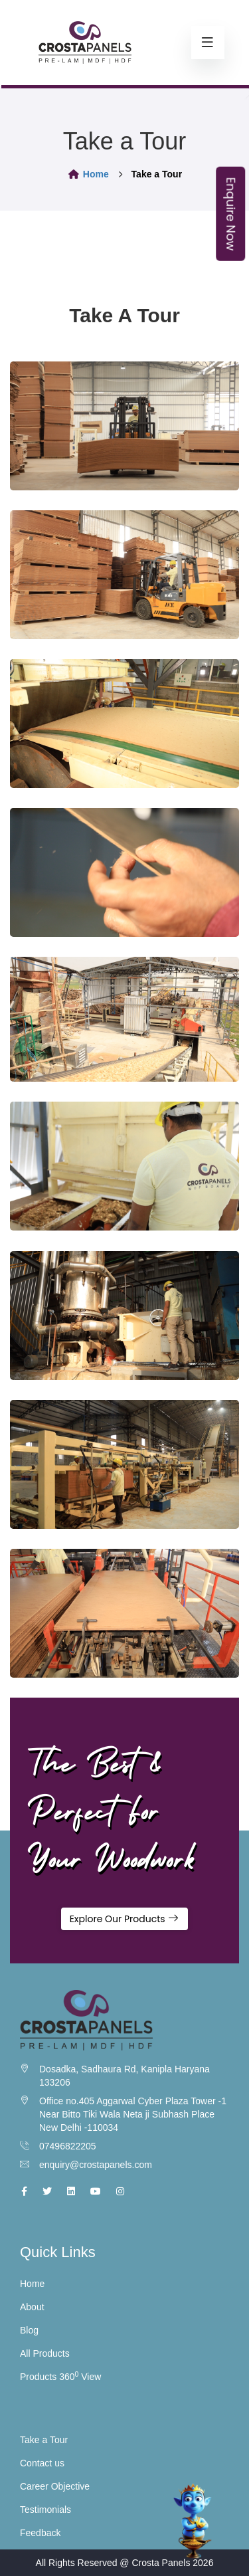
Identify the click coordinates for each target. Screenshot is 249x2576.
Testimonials (45, 2509)
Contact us (42, 2463)
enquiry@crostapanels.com (95, 2164)
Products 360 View (60, 2376)
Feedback (40, 2532)
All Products (45, 2353)
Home (88, 174)
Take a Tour (44, 2439)
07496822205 (67, 2146)
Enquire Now (230, 213)
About (32, 2307)
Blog (29, 2330)
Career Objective (55, 2486)
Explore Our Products (125, 1919)
